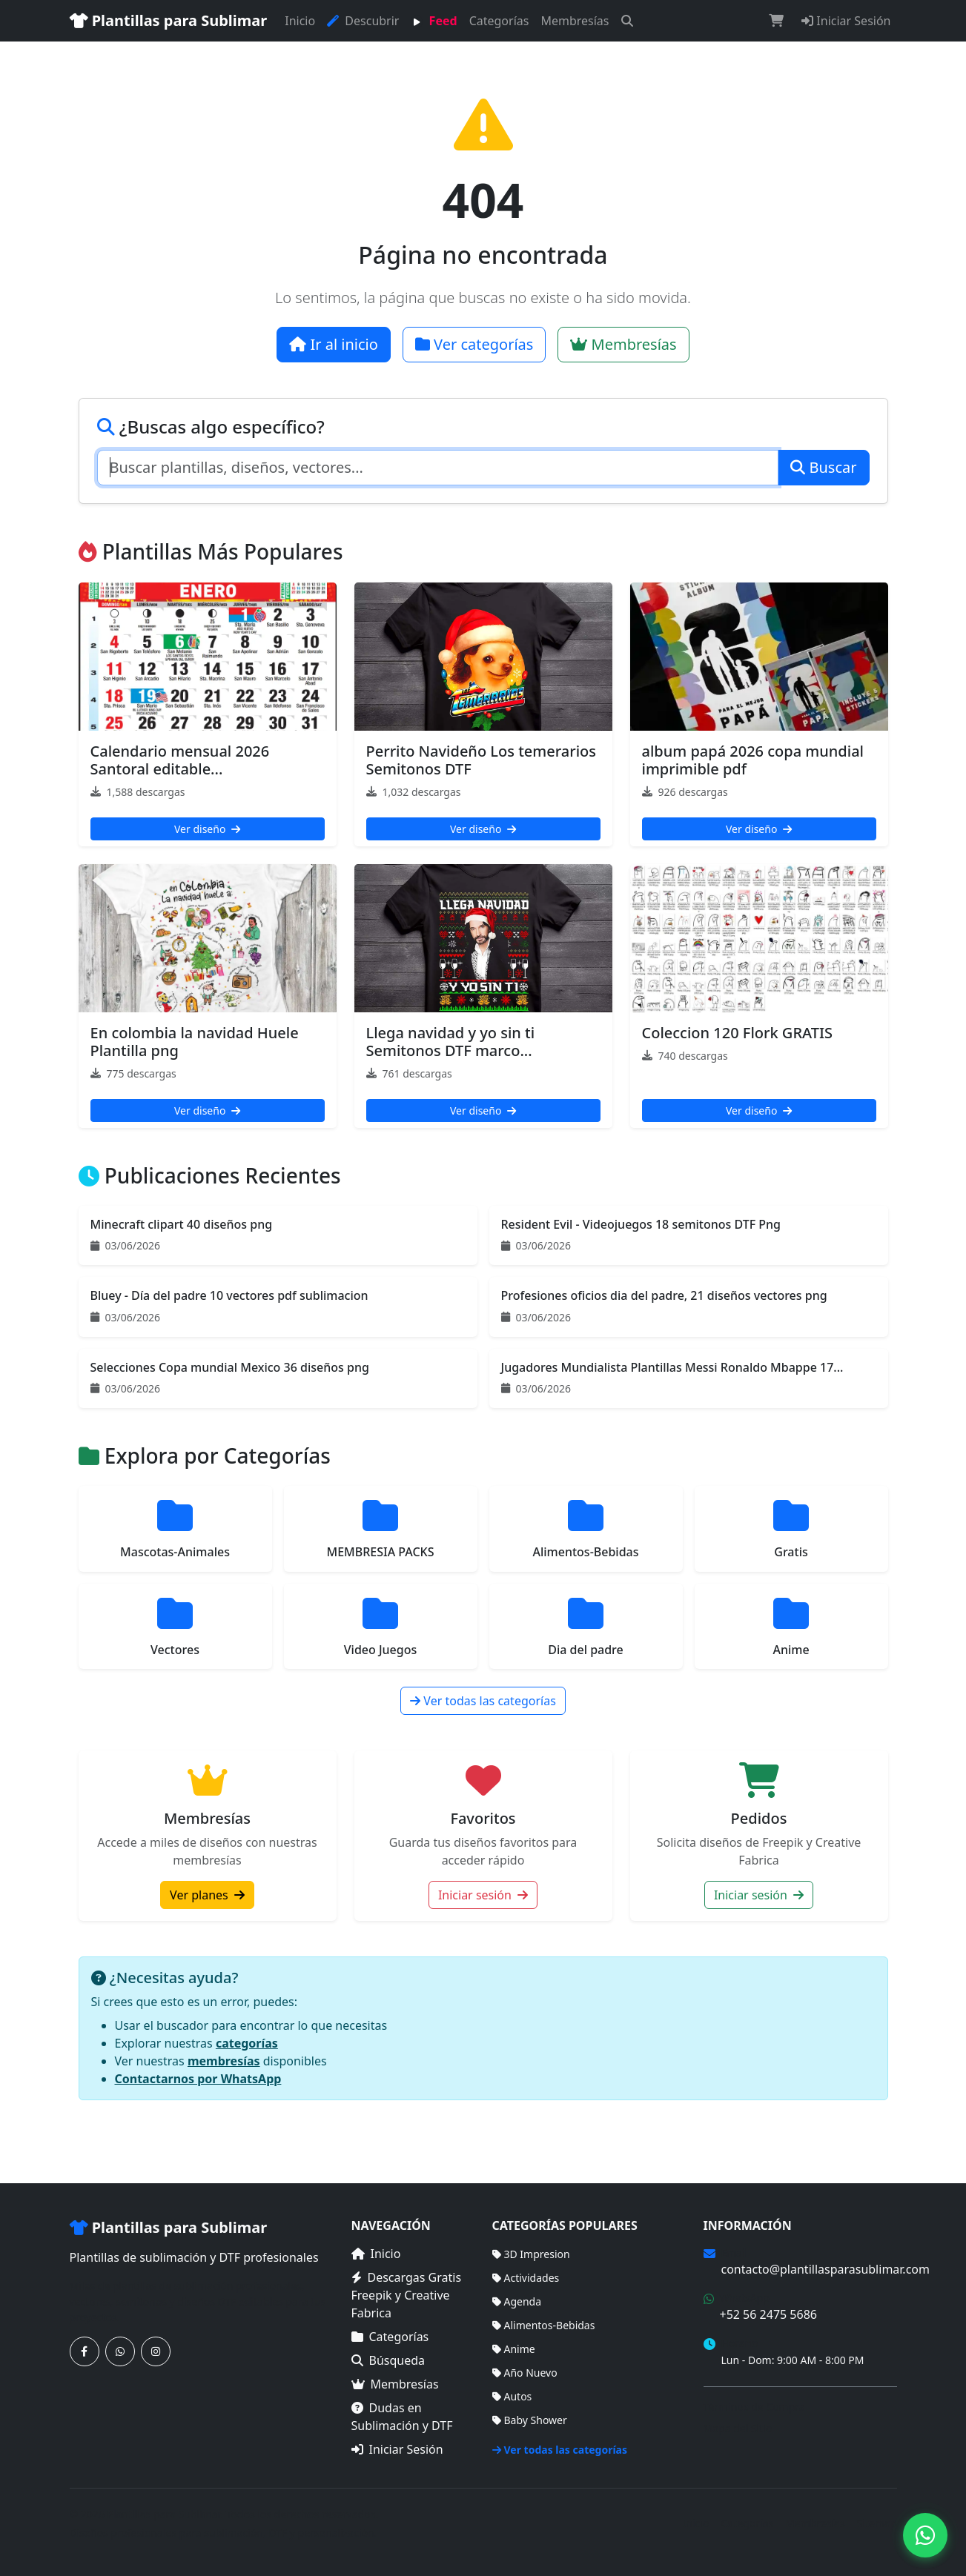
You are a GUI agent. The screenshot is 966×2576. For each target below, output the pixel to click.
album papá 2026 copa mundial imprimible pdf (753, 760)
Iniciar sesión (483, 1895)
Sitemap (877, 2523)
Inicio (300, 21)
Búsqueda (388, 2360)
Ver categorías (474, 344)
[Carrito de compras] (776, 21)
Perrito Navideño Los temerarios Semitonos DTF (481, 760)
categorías (247, 2043)
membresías (224, 2061)
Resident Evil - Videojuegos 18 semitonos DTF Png (641, 1224)
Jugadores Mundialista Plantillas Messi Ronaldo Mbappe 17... (672, 1367)
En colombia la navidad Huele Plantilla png (194, 1041)
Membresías (574, 21)
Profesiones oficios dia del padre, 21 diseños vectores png (664, 1295)
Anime (513, 2349)
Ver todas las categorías (483, 1701)
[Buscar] (627, 21)
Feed (434, 21)
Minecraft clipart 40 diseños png (181, 1224)
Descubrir (363, 21)
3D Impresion (531, 2254)
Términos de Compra (754, 2407)
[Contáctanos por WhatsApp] (120, 2351)
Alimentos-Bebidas (543, 2325)
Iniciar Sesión (845, 21)
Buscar (823, 467)
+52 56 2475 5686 (768, 2314)
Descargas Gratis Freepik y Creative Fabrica (406, 2295)
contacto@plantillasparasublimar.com (825, 2269)
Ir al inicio (333, 344)
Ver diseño (207, 829)
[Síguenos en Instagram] (156, 2351)
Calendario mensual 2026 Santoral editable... (180, 760)
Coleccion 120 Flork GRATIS (737, 1033)
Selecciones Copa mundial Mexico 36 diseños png (229, 1367)
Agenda (517, 2301)
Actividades (526, 2278)
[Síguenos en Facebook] (84, 2351)
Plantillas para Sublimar (169, 20)
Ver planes (207, 1895)
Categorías (499, 21)
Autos (512, 2396)
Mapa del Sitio (738, 2428)
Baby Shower (529, 2420)
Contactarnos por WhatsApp (198, 2079)
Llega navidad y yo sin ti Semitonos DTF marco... (450, 1041)
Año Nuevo (525, 2373)
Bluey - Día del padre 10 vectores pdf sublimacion (229, 1295)
